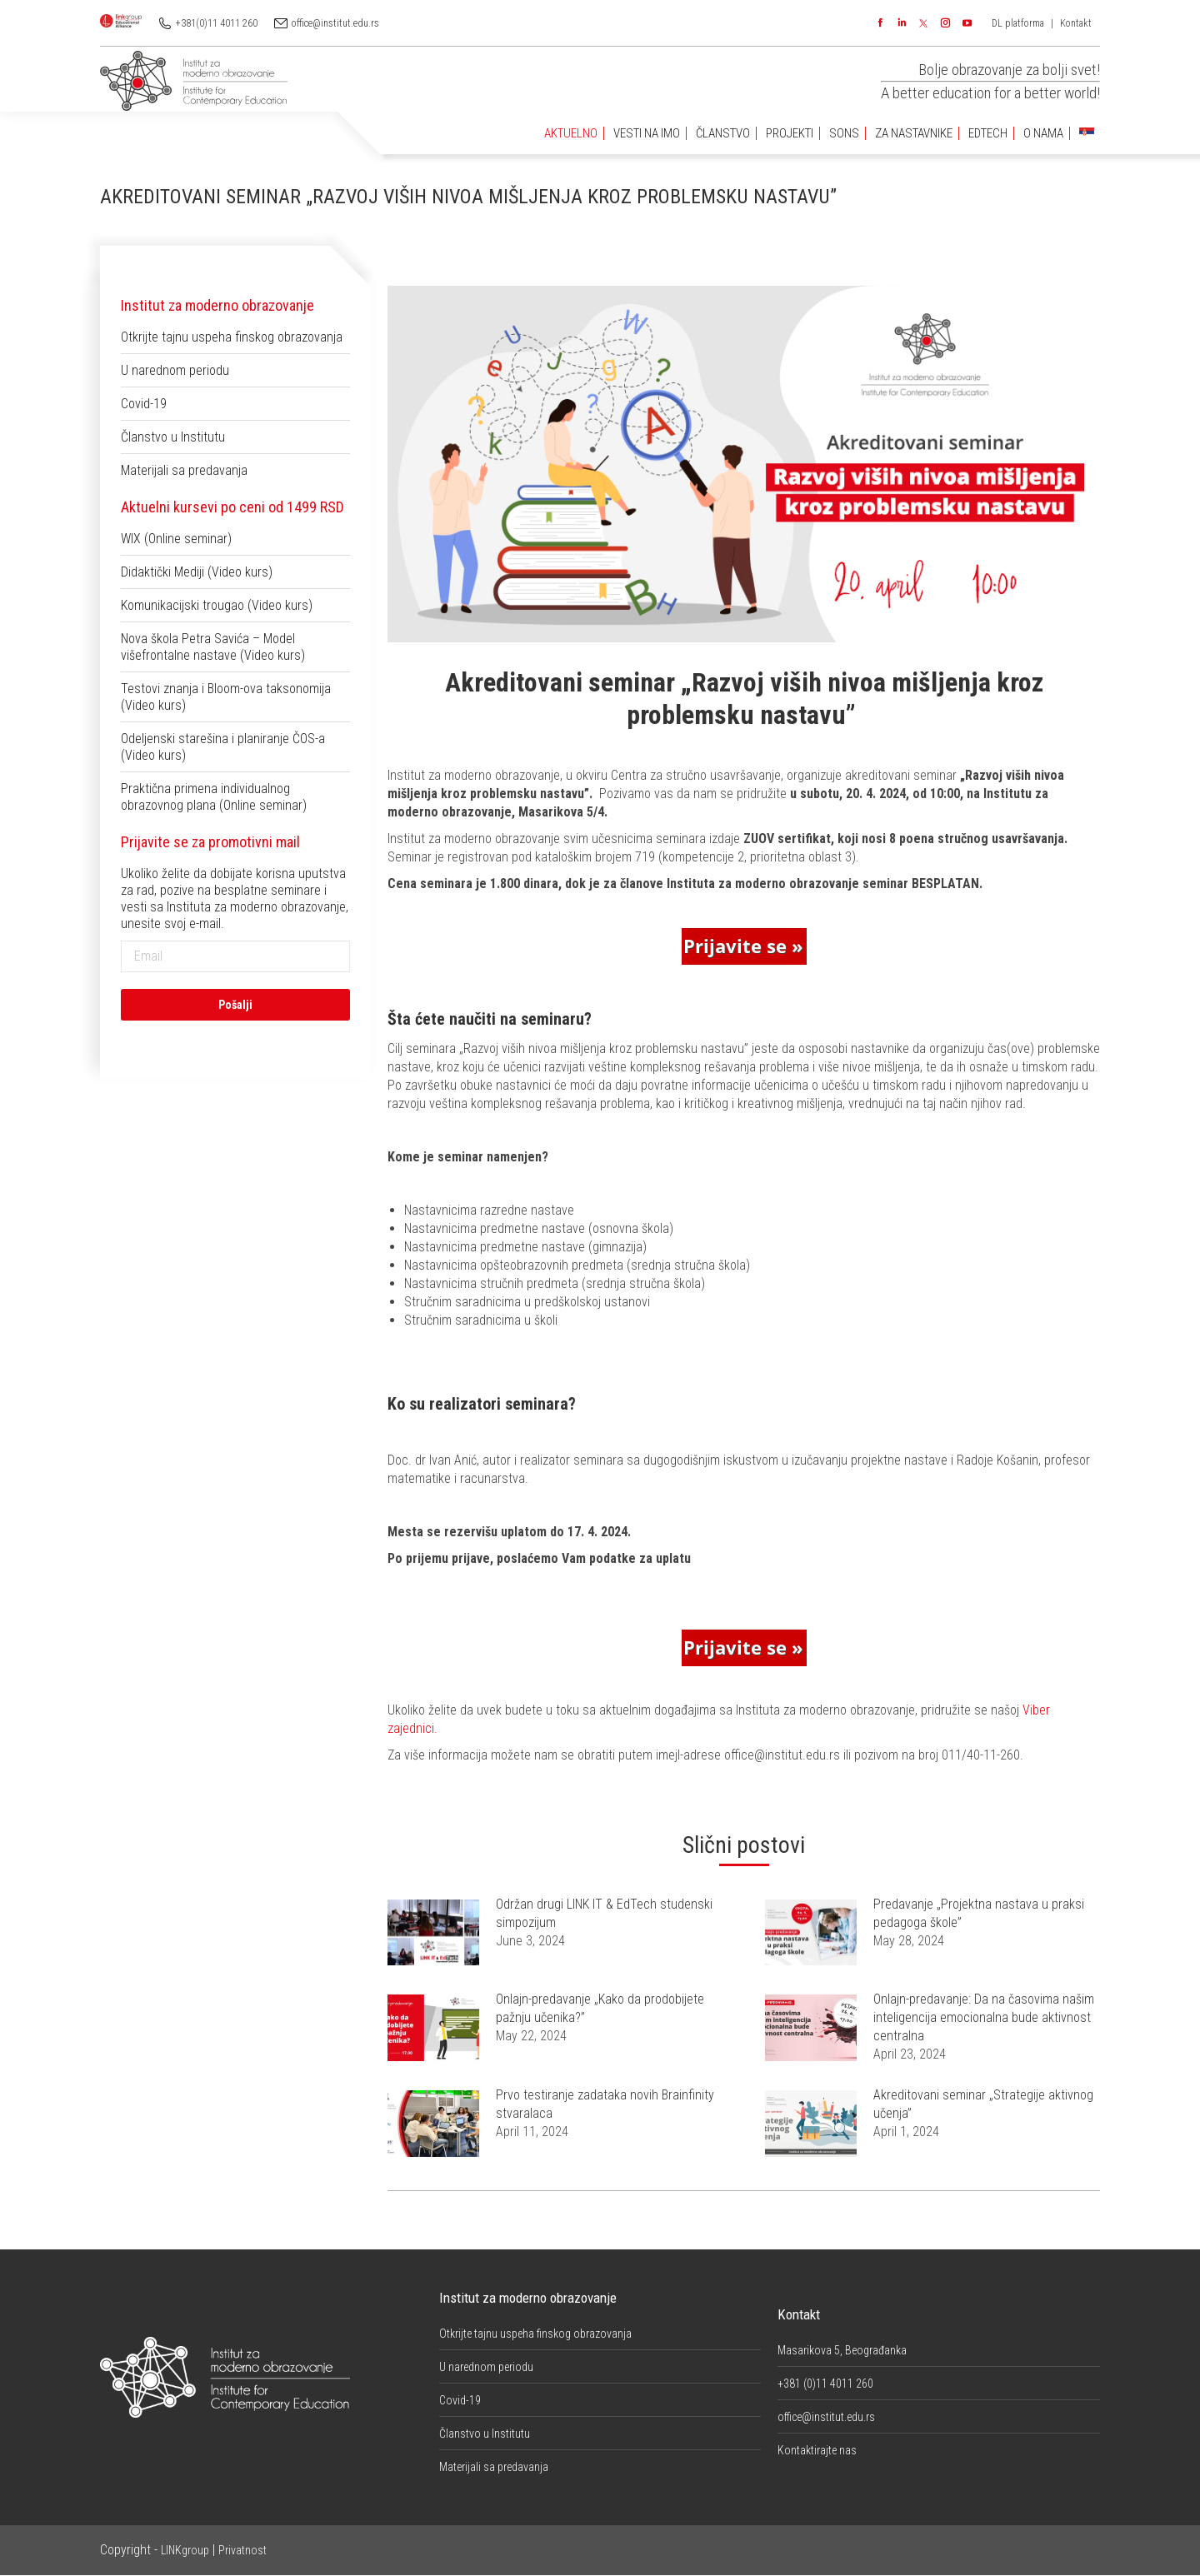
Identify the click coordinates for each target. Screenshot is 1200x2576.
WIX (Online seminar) (176, 539)
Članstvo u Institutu (173, 437)
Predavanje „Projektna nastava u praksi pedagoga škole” (978, 1913)
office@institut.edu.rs (335, 23)
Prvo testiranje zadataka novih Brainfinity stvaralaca (605, 2104)
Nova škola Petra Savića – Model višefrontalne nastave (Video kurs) (213, 647)
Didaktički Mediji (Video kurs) (196, 572)
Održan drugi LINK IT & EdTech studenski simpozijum (604, 1913)
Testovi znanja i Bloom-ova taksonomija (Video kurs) (226, 697)
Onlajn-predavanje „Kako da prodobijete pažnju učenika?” (600, 2008)
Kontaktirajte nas (817, 2450)
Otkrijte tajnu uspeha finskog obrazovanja (231, 337)
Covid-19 (144, 404)
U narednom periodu (175, 370)
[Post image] (433, 1933)
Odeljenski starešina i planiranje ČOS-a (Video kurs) (223, 747)
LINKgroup (185, 2550)
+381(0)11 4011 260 (217, 23)
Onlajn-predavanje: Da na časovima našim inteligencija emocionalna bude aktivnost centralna (983, 2017)
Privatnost (242, 2550)
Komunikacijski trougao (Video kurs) (216, 605)
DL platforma (1018, 23)
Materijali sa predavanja (184, 470)
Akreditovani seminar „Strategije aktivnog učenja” (983, 2104)
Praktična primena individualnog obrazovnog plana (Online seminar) (214, 797)
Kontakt (1076, 23)
